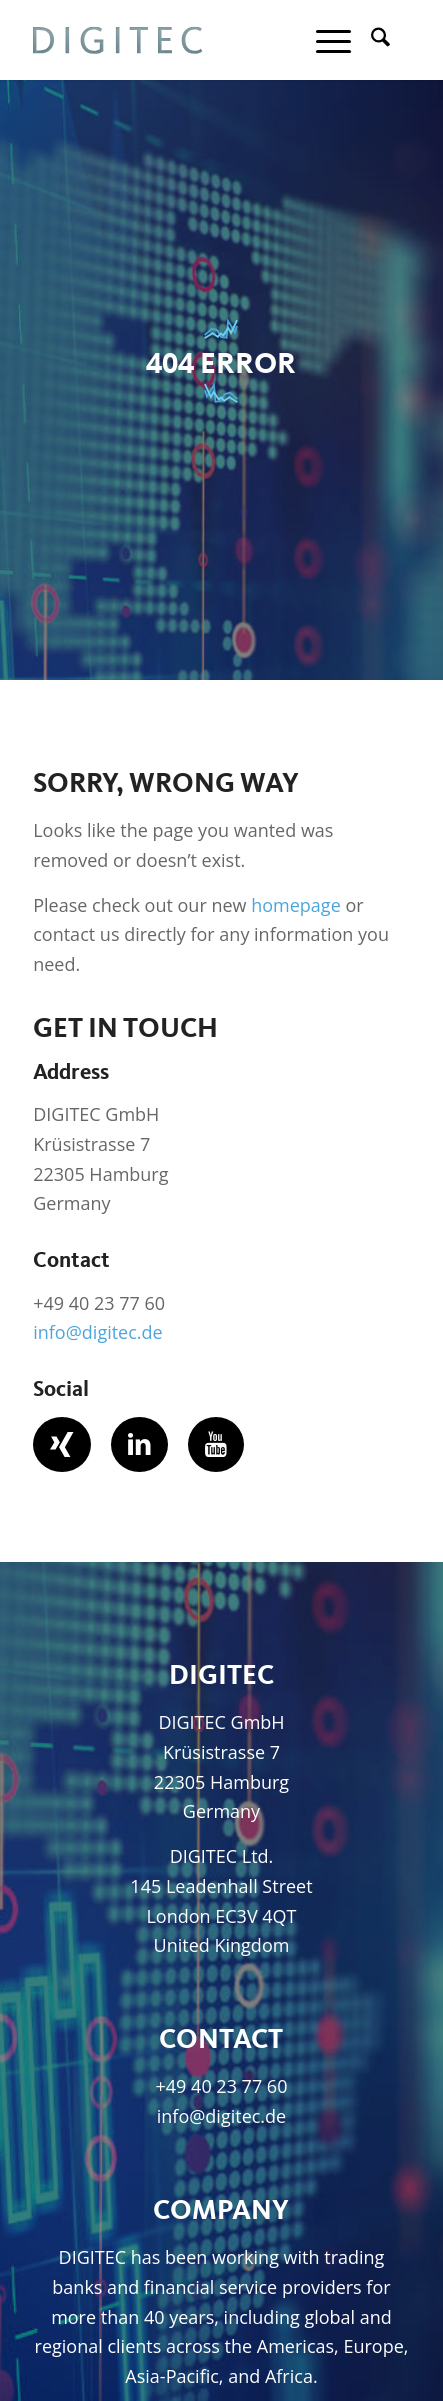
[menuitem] (370, 40)
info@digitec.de (97, 1332)
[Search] (370, 40)
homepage (296, 905)
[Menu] (323, 40)
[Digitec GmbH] (183, 40)
